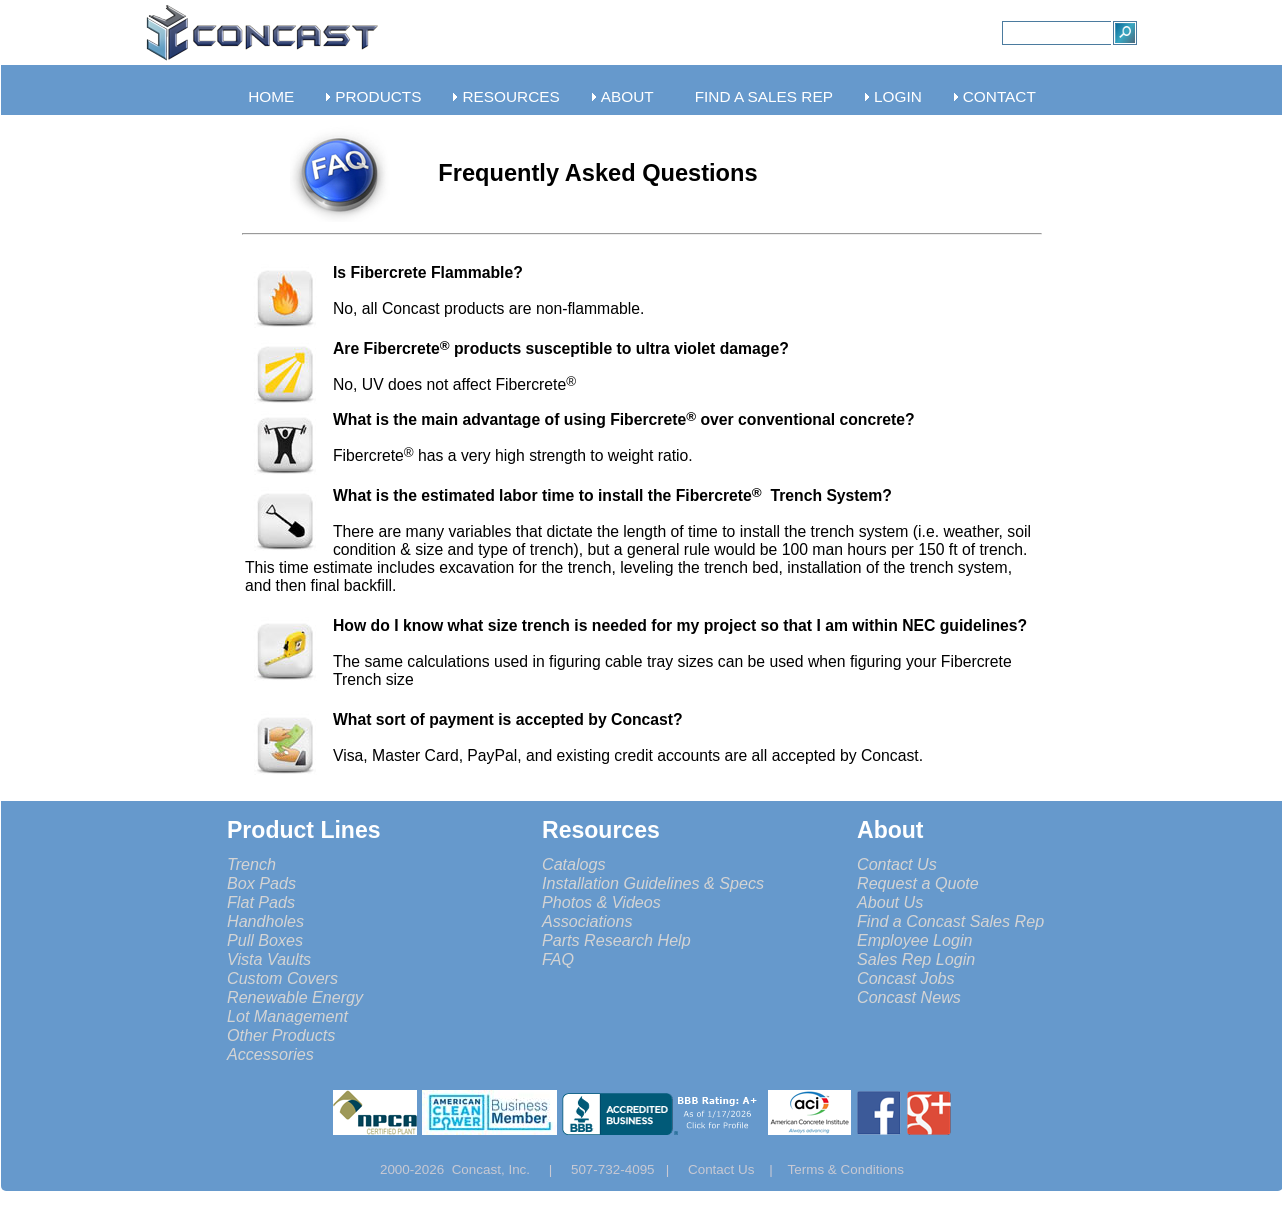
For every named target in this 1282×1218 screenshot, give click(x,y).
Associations (587, 921)
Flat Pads (261, 902)
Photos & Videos (601, 902)
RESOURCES (510, 96)
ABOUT (627, 96)
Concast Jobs (906, 978)
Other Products (281, 1035)
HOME (271, 96)
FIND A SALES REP (764, 96)
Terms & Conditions (846, 1169)
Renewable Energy (295, 997)
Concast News (909, 997)
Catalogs (574, 864)
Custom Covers (282, 978)
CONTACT (999, 96)
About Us (890, 902)
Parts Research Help (616, 940)
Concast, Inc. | (507, 1169)
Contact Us (897, 864)
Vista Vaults (269, 959)
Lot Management (287, 1016)
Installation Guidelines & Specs (653, 883)
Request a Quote (918, 883)
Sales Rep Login (916, 959)
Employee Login (915, 940)
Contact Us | (738, 1169)
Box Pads (261, 883)
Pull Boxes (265, 940)
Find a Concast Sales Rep (950, 921)
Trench (251, 864)
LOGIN (898, 96)
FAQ (558, 959)
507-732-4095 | (627, 1169)
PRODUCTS (378, 96)
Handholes (265, 921)
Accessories (270, 1054)
